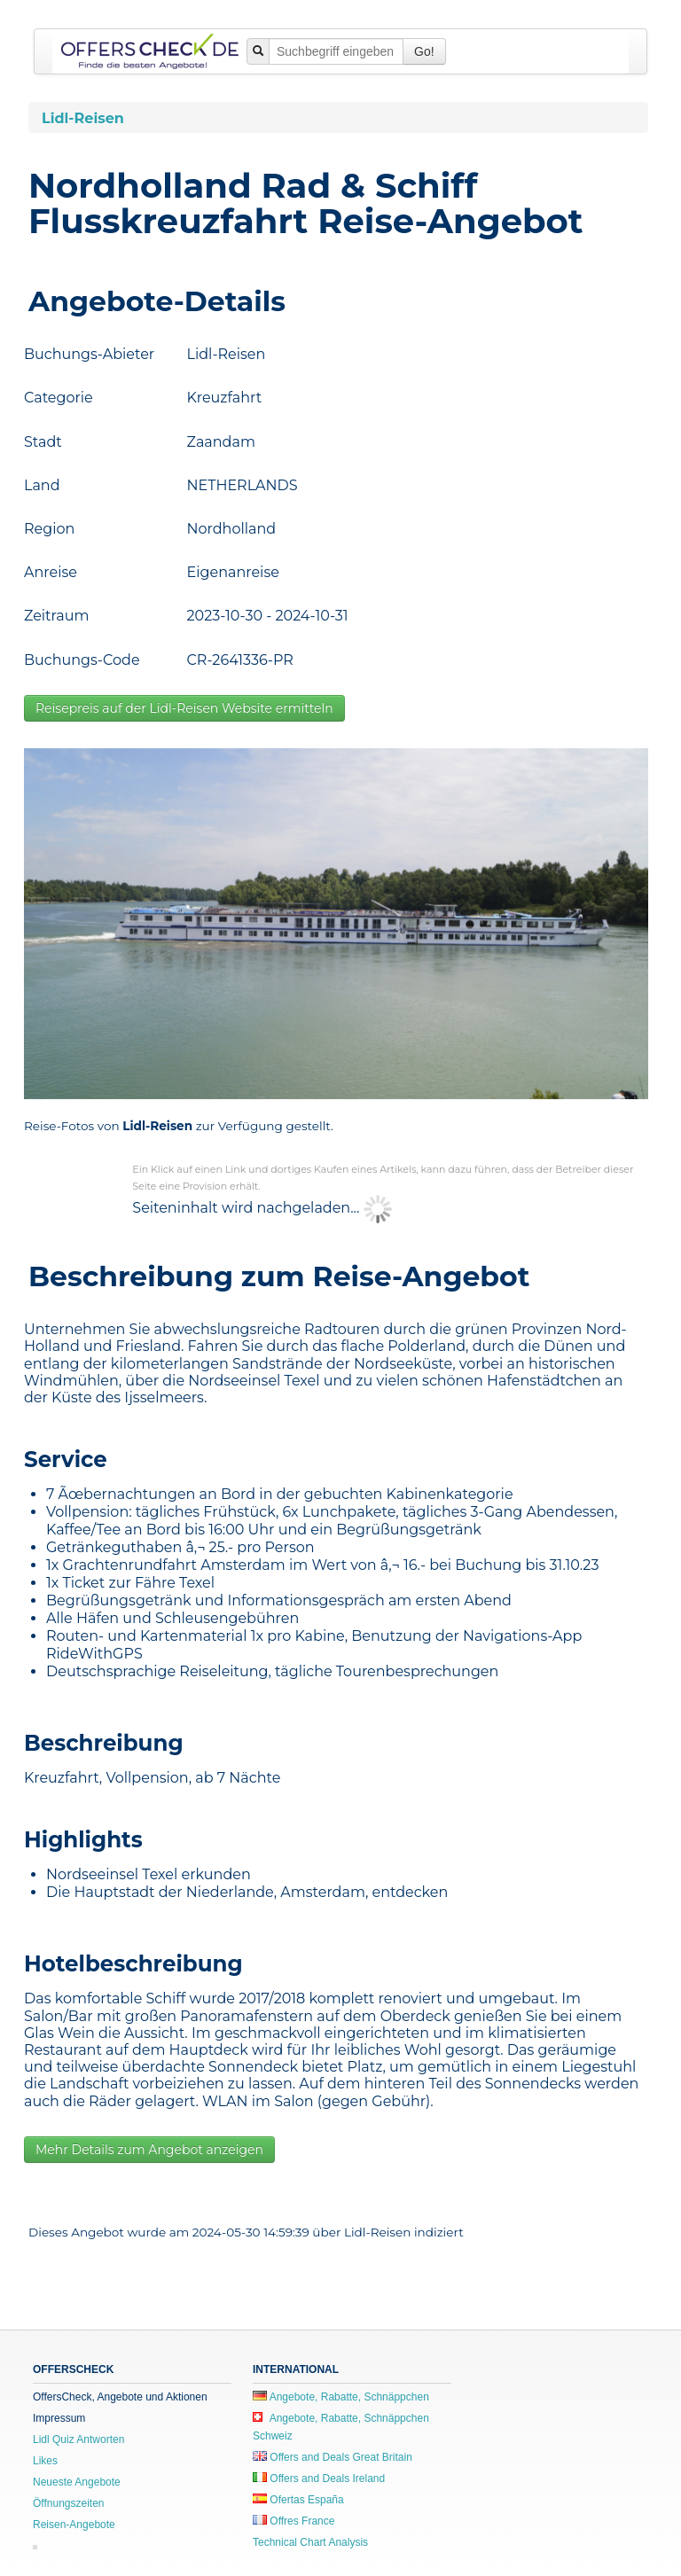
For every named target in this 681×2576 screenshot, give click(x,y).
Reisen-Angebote (74, 2524)
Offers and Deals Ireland (319, 2478)
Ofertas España (298, 2500)
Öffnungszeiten (69, 2503)
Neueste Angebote (77, 2482)
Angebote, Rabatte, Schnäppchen (341, 2397)
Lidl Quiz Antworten (78, 2439)
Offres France (293, 2521)
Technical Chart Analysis (310, 2542)
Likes (45, 2461)
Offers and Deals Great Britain (332, 2457)
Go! (424, 51)
